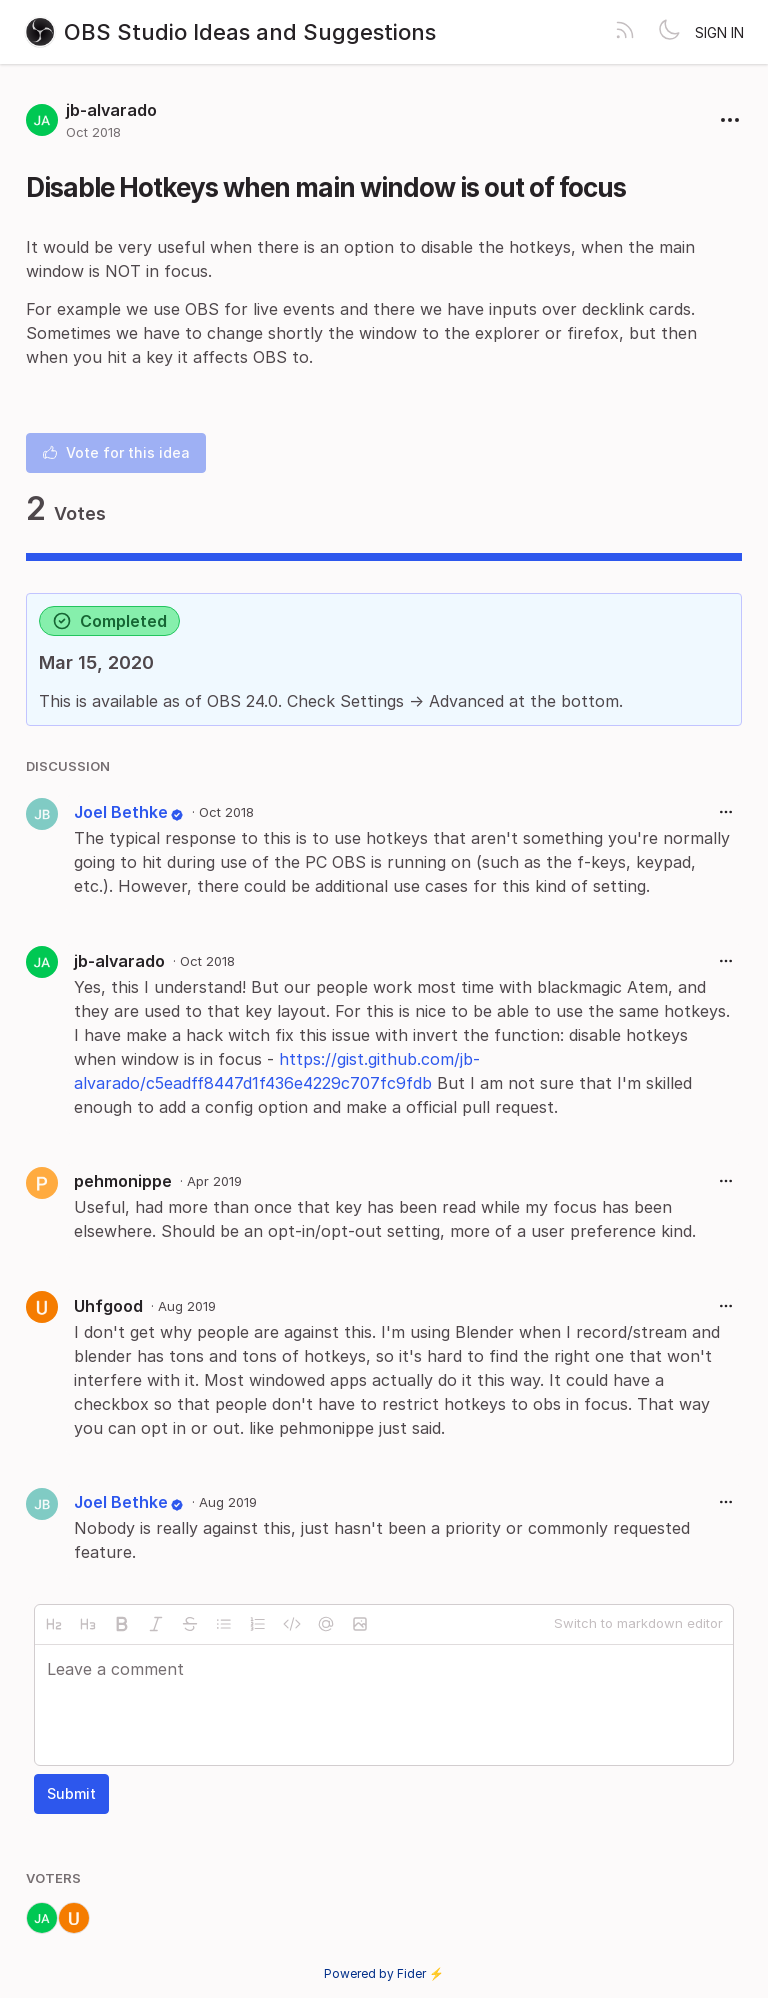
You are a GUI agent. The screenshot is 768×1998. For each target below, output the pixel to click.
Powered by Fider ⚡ (384, 1973)
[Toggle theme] (669, 32)
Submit (71, 1793)
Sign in (719, 32)
